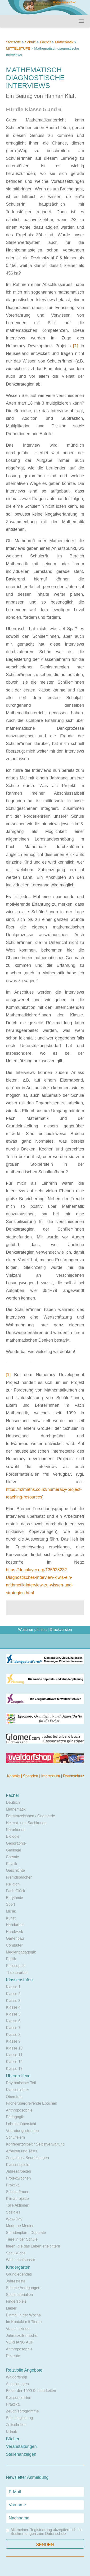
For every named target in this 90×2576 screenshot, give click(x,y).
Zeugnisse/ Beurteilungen (27, 2158)
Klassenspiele (17, 2165)
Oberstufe (14, 2097)
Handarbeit (15, 1925)
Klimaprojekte (17, 2199)
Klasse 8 (13, 2035)
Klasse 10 (14, 2048)
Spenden (31, 1776)
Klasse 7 (13, 2028)
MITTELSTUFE (18, 48)
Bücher (12, 2438)
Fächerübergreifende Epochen (31, 2103)
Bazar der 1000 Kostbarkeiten (31, 2391)
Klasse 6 (13, 2021)
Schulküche (16, 2253)
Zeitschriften (16, 2425)
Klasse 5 (13, 2014)
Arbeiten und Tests (21, 2151)
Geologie (13, 1850)
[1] (75, 345)
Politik (11, 1959)
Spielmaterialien (19, 2295)
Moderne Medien (20, 2226)
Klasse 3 (13, 2001)
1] (9, 1374)
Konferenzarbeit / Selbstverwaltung (35, 2144)
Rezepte (13, 2356)
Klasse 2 (13, 1994)
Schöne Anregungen (23, 2288)
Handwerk (14, 1932)
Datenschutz (73, 1776)
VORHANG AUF (19, 2342)
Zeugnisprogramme (22, 2411)
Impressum (51, 1776)
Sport (10, 1904)
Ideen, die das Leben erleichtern (33, 2246)
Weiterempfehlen (32, 1630)
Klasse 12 (14, 2062)
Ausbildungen (17, 2384)
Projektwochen (18, 2178)
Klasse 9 (13, 2041)
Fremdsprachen (19, 1877)
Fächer (45, 42)
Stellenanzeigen (21, 2454)
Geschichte (15, 1870)
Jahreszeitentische (21, 2336)
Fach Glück (15, 1891)
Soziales (13, 2212)
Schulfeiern (15, 2137)
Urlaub (11, 2432)
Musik (11, 1911)
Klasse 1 (13, 1987)
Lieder (11, 2308)
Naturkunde (16, 1830)
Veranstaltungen (21, 2446)
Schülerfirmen (17, 2192)
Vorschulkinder (18, 2329)
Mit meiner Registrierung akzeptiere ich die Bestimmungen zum (44, 2532)
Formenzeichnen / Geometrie (30, 1816)
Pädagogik (15, 2117)
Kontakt (14, 1776)
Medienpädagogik (21, 1952)
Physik (11, 1864)
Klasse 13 (14, 2069)
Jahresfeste (16, 2281)
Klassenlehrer (17, 2090)
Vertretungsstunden (22, 2131)
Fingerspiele (16, 2301)
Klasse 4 (13, 2007)
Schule (30, 42)
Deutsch (13, 1802)
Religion (13, 1884)
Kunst (11, 1918)
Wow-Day (14, 2219)
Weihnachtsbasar (20, 2260)
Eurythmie (14, 1898)
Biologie (12, 1836)
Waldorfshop (16, 2377)
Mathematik (64, 42)
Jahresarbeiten (18, 2171)
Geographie (16, 1843)
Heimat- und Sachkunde (26, 1823)
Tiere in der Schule (22, 2239)
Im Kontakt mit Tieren (24, 2322)
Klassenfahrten (18, 2398)
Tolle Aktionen (17, 2205)
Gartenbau (15, 1938)
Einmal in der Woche (23, 2315)
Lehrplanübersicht (21, 2124)
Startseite (13, 42)
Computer (14, 1945)
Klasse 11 (14, 2055)
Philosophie (16, 1966)
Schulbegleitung (19, 2418)
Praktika (13, 2185)
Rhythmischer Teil (21, 2083)
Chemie (12, 1857)
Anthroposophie (19, 2110)
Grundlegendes (19, 2274)
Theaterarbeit (17, 1973)
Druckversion (61, 1630)
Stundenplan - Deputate (26, 2233)
